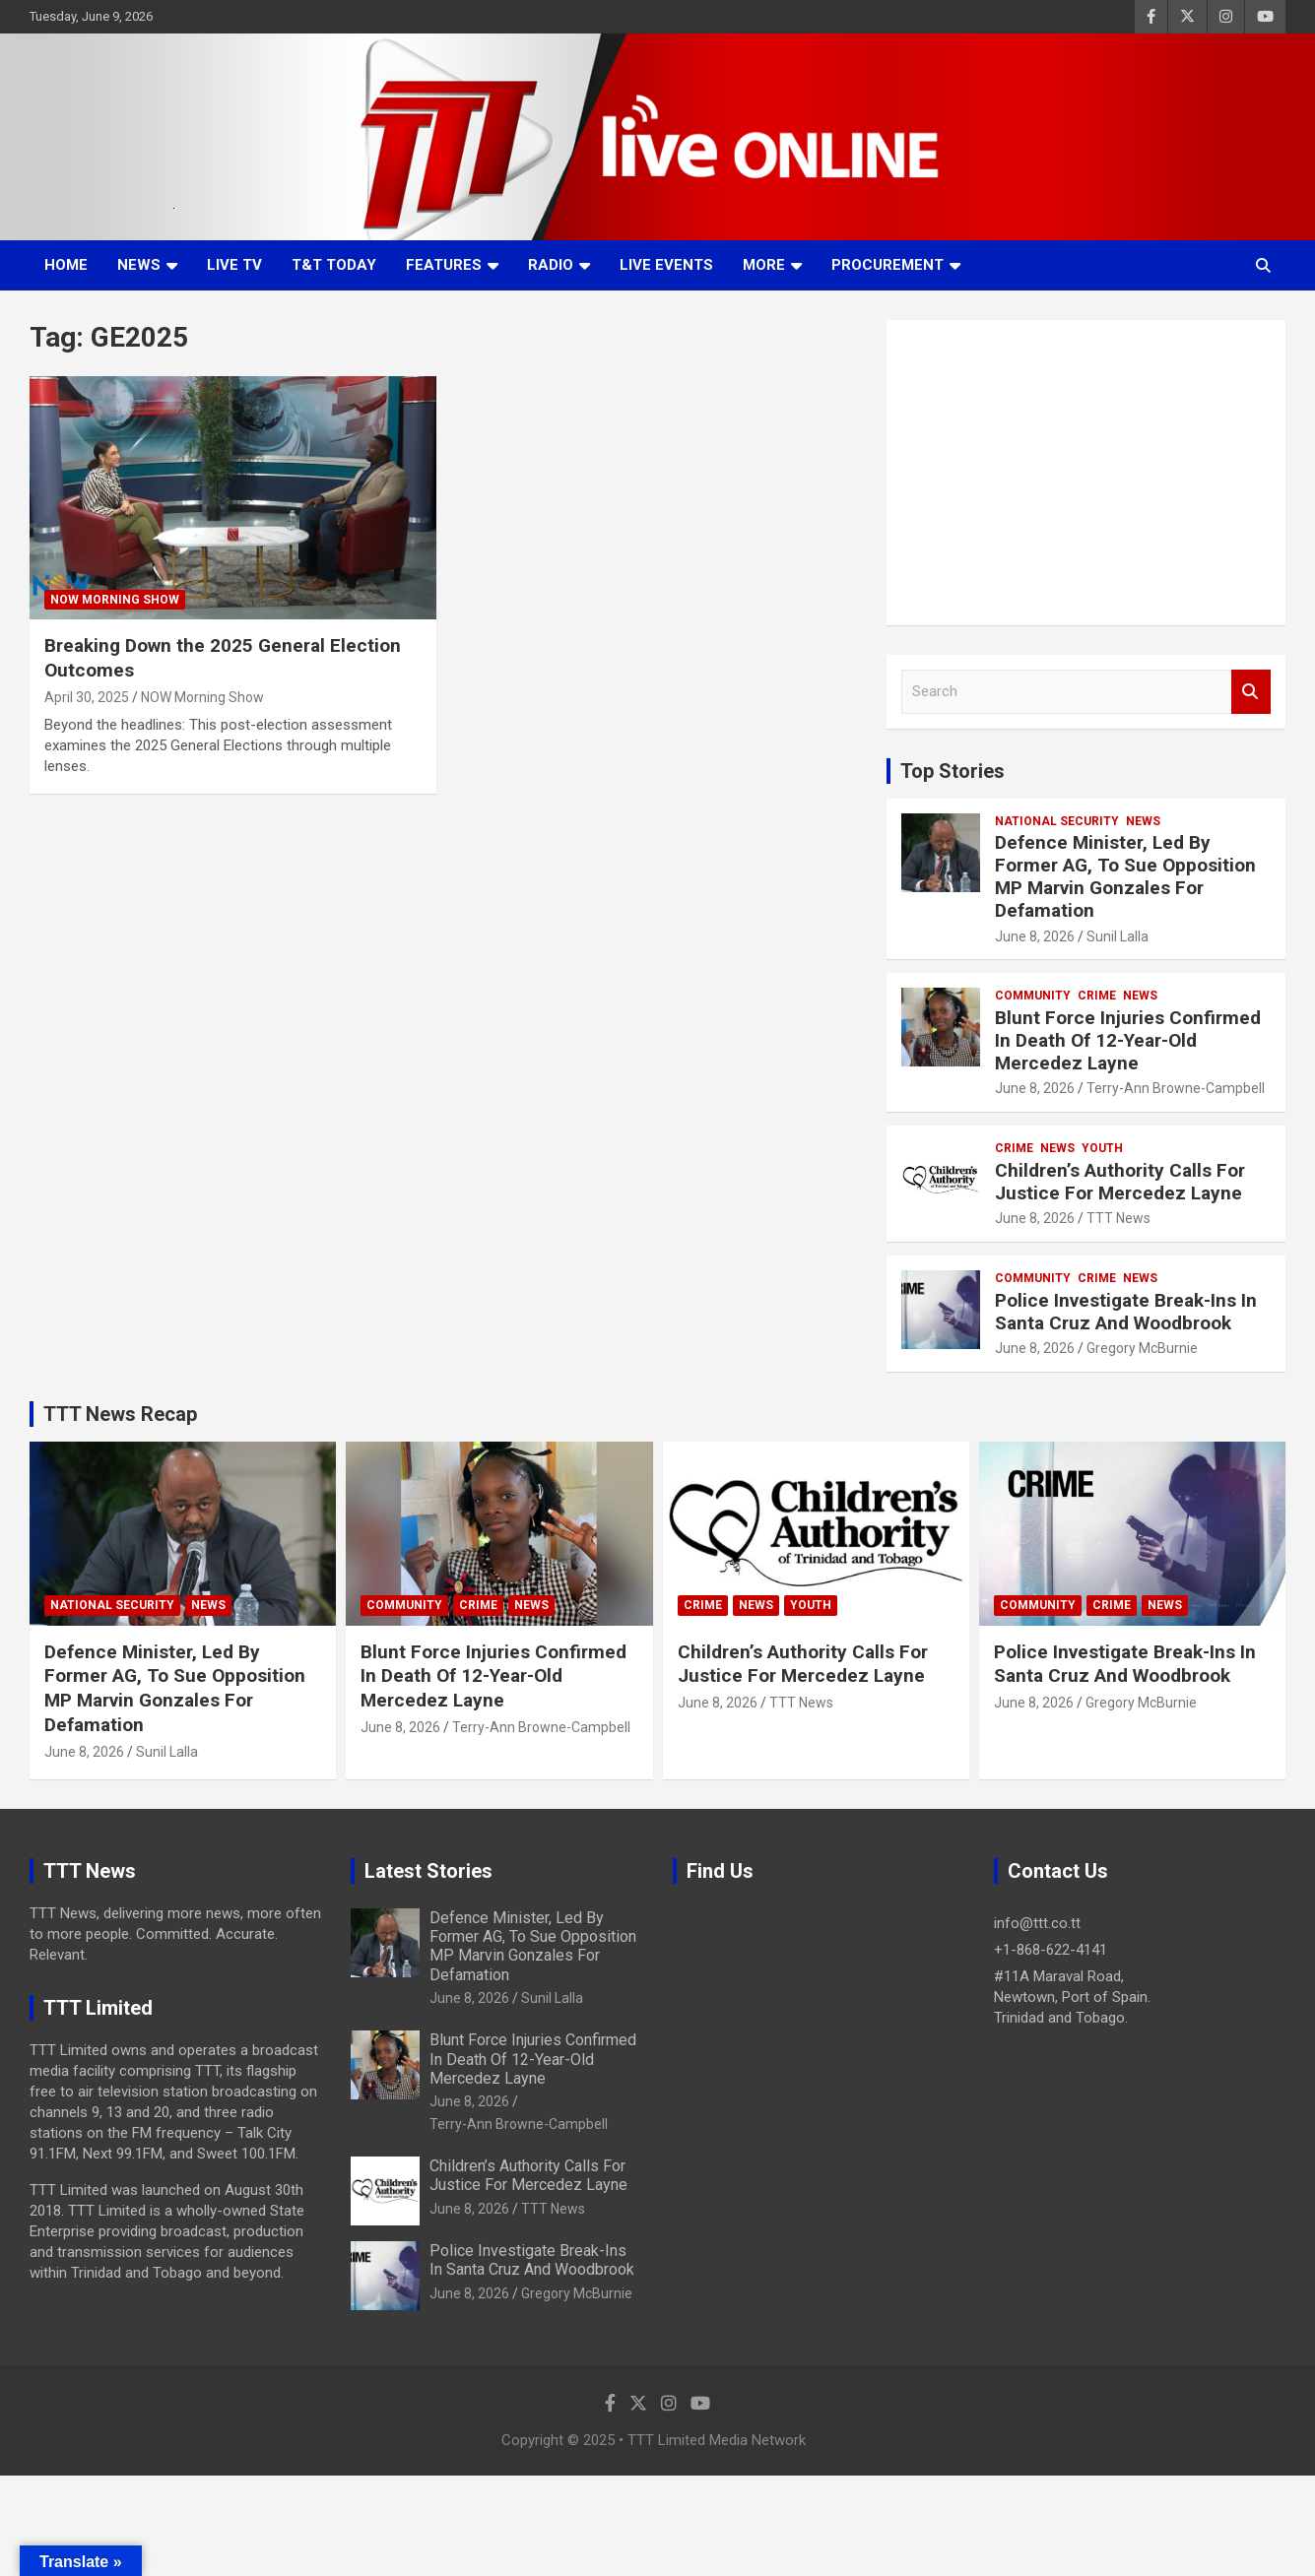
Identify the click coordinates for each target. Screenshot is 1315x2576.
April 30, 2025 (86, 697)
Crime (1097, 995)
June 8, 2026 (1035, 936)
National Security (1057, 821)
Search (1251, 692)
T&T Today (334, 265)
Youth (1102, 1148)
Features (444, 265)
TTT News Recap (120, 1414)
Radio (550, 265)
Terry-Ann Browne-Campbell (1175, 1088)
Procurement (887, 265)
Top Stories (952, 771)
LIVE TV (234, 265)
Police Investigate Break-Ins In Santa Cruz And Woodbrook (1126, 1311)
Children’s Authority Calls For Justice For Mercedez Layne (1120, 1181)
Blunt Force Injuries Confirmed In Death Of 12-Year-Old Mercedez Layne (1128, 1040)
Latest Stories (428, 1871)
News (139, 265)
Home (66, 265)
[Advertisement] (1086, 473)
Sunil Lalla (1117, 936)
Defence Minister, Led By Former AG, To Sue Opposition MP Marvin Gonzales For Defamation (1125, 876)
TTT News (1118, 1218)
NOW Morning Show (114, 600)
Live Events (666, 265)
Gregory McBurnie (1142, 1348)
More (764, 265)
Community (1033, 995)
